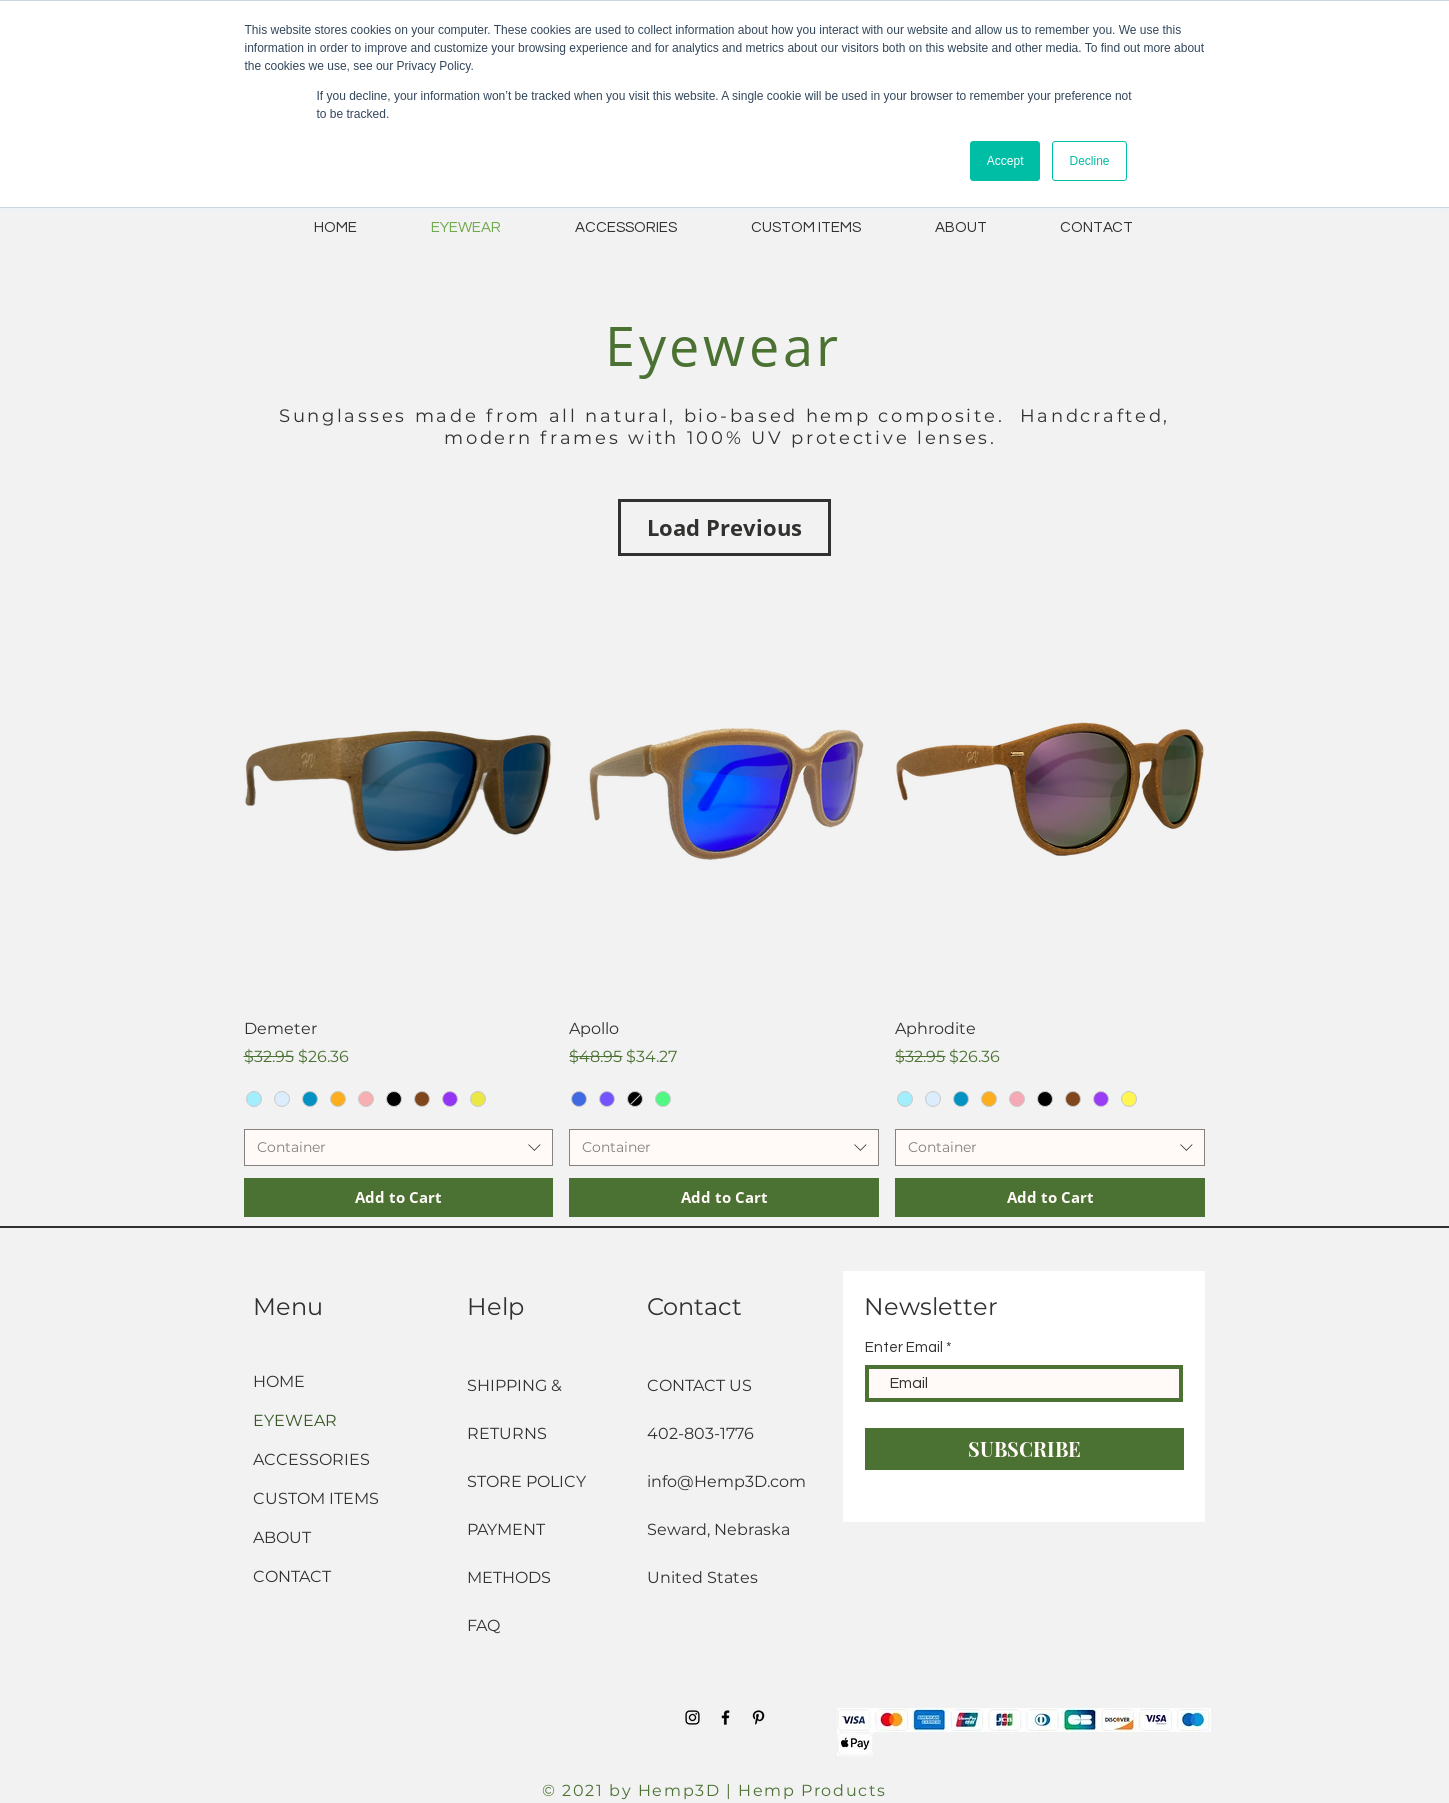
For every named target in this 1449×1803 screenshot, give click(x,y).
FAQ (483, 1625)
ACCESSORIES (311, 1459)
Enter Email (904, 1347)
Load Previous (724, 527)
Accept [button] (1005, 161)
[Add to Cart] (399, 1197)
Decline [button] (1089, 161)
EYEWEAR (295, 1420)
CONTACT (292, 1576)
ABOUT (282, 1537)
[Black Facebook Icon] (725, 1717)
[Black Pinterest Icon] (758, 1717)
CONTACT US (699, 1385)
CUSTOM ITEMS (316, 1498)
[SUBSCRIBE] (1024, 1449)
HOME (279, 1381)
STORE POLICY (528, 1481)
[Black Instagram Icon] (692, 1717)
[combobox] (399, 1148)
